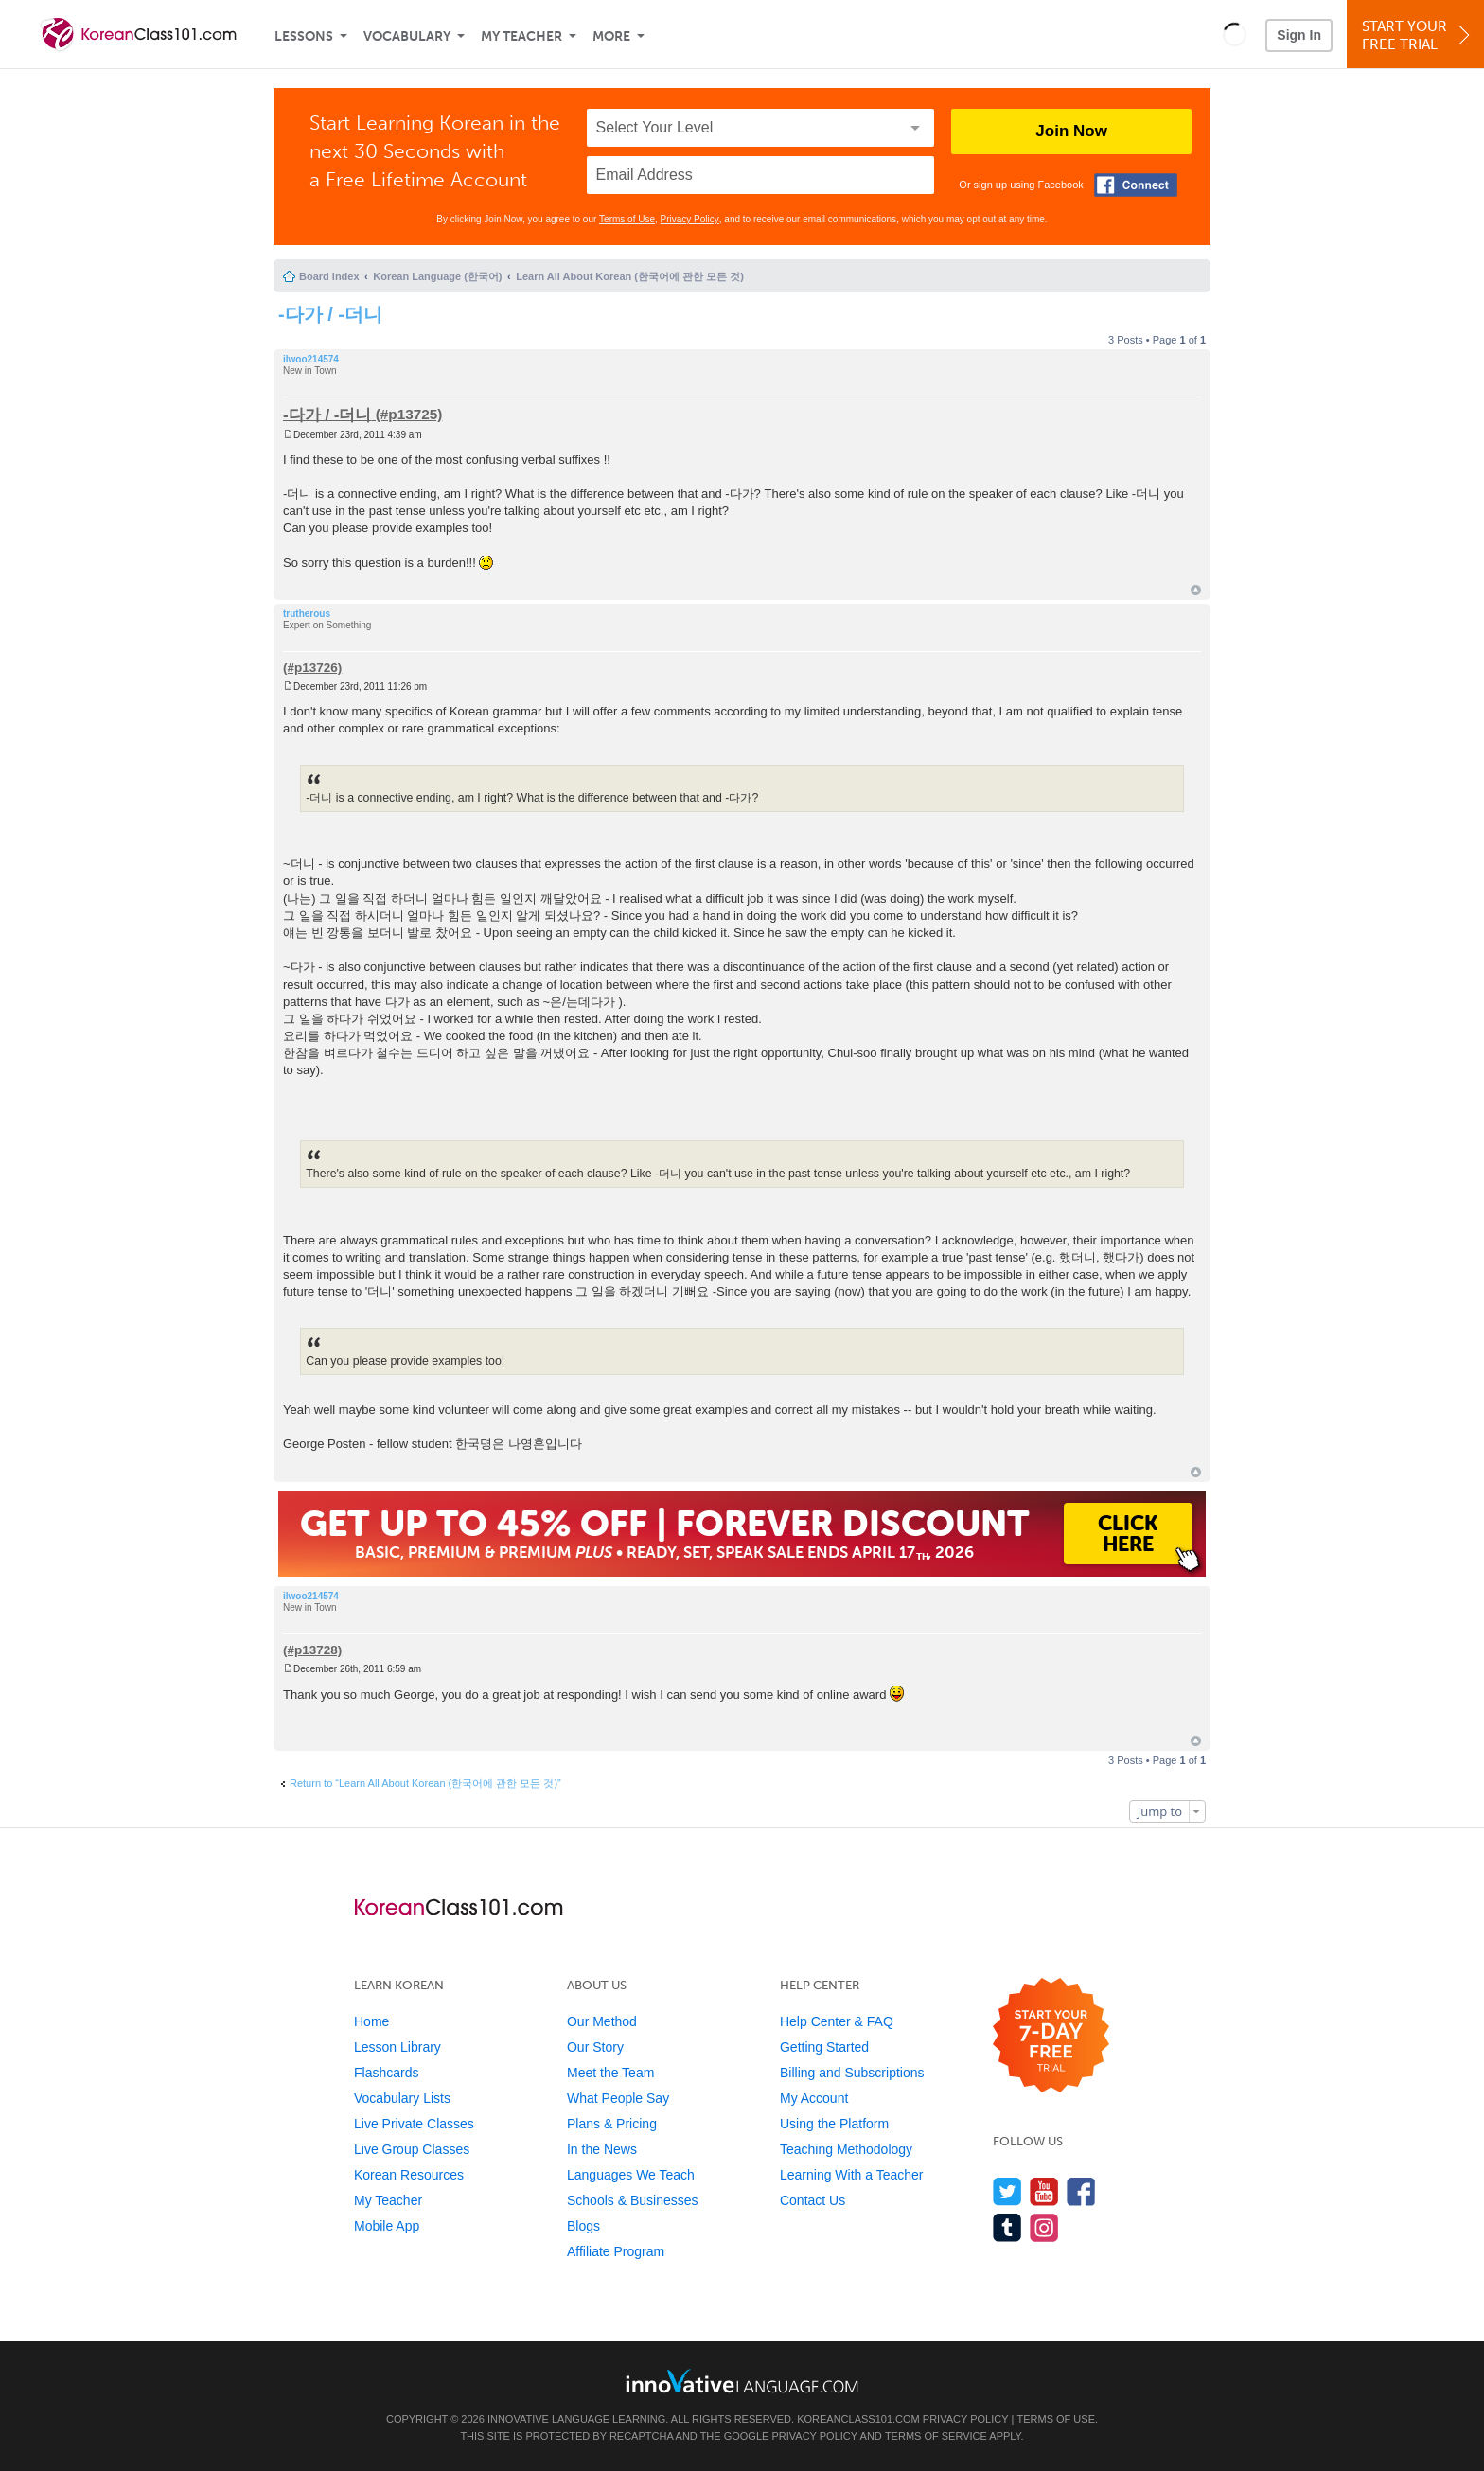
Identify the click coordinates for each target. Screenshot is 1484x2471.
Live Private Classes (414, 2123)
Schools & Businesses (632, 2200)
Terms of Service (936, 2436)
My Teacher (521, 36)
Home (371, 2021)
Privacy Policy (690, 219)
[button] (1234, 34)
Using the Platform (834, 2123)
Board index (329, 276)
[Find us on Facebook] (1081, 2191)
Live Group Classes (411, 2149)
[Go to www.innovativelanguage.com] (742, 2380)
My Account (814, 2098)
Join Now (1071, 131)
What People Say (618, 2098)
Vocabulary (406, 36)
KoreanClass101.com (858, 2419)
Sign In (1299, 35)
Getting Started (824, 2047)
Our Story (595, 2047)
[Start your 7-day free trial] (1051, 2036)
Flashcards (386, 2072)
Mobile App (386, 2225)
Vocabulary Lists (402, 2098)
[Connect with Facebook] (1135, 185)
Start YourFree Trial (1418, 35)
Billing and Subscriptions (852, 2072)
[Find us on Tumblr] (1007, 2227)
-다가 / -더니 (330, 314)
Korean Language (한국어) (437, 276)
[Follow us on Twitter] (1007, 2191)
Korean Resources (409, 2174)
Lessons (303, 36)
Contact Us (812, 2200)
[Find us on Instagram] (1044, 2227)
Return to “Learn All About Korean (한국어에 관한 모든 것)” (425, 1783)
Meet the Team (610, 2072)
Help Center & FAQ (836, 2021)
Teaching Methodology (846, 2149)
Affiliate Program (615, 2251)
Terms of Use (627, 219)
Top (1196, 590)
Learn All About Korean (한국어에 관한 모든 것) (630, 276)
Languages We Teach (631, 2174)
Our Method (602, 2021)
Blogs (583, 2225)
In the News (602, 2149)
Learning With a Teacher (852, 2174)
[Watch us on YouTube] (1044, 2191)
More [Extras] (611, 36)
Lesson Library (397, 2047)
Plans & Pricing (612, 2123)
